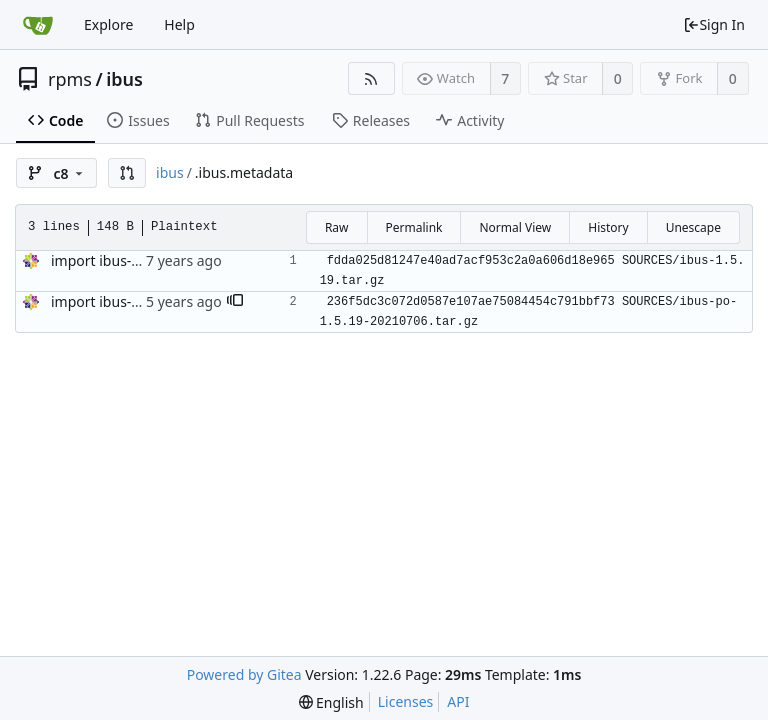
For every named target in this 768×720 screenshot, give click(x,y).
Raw (337, 227)
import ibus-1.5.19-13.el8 (133, 301)
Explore (108, 24)
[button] (127, 173)
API (458, 701)
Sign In (714, 24)
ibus (124, 79)
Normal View (515, 227)
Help (179, 24)
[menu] (331, 702)
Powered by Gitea (244, 674)
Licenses (406, 701)
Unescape (693, 227)
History (608, 227)
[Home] (38, 25)
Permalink (414, 227)
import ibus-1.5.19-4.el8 (129, 260)
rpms (70, 79)
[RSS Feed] (371, 78)
